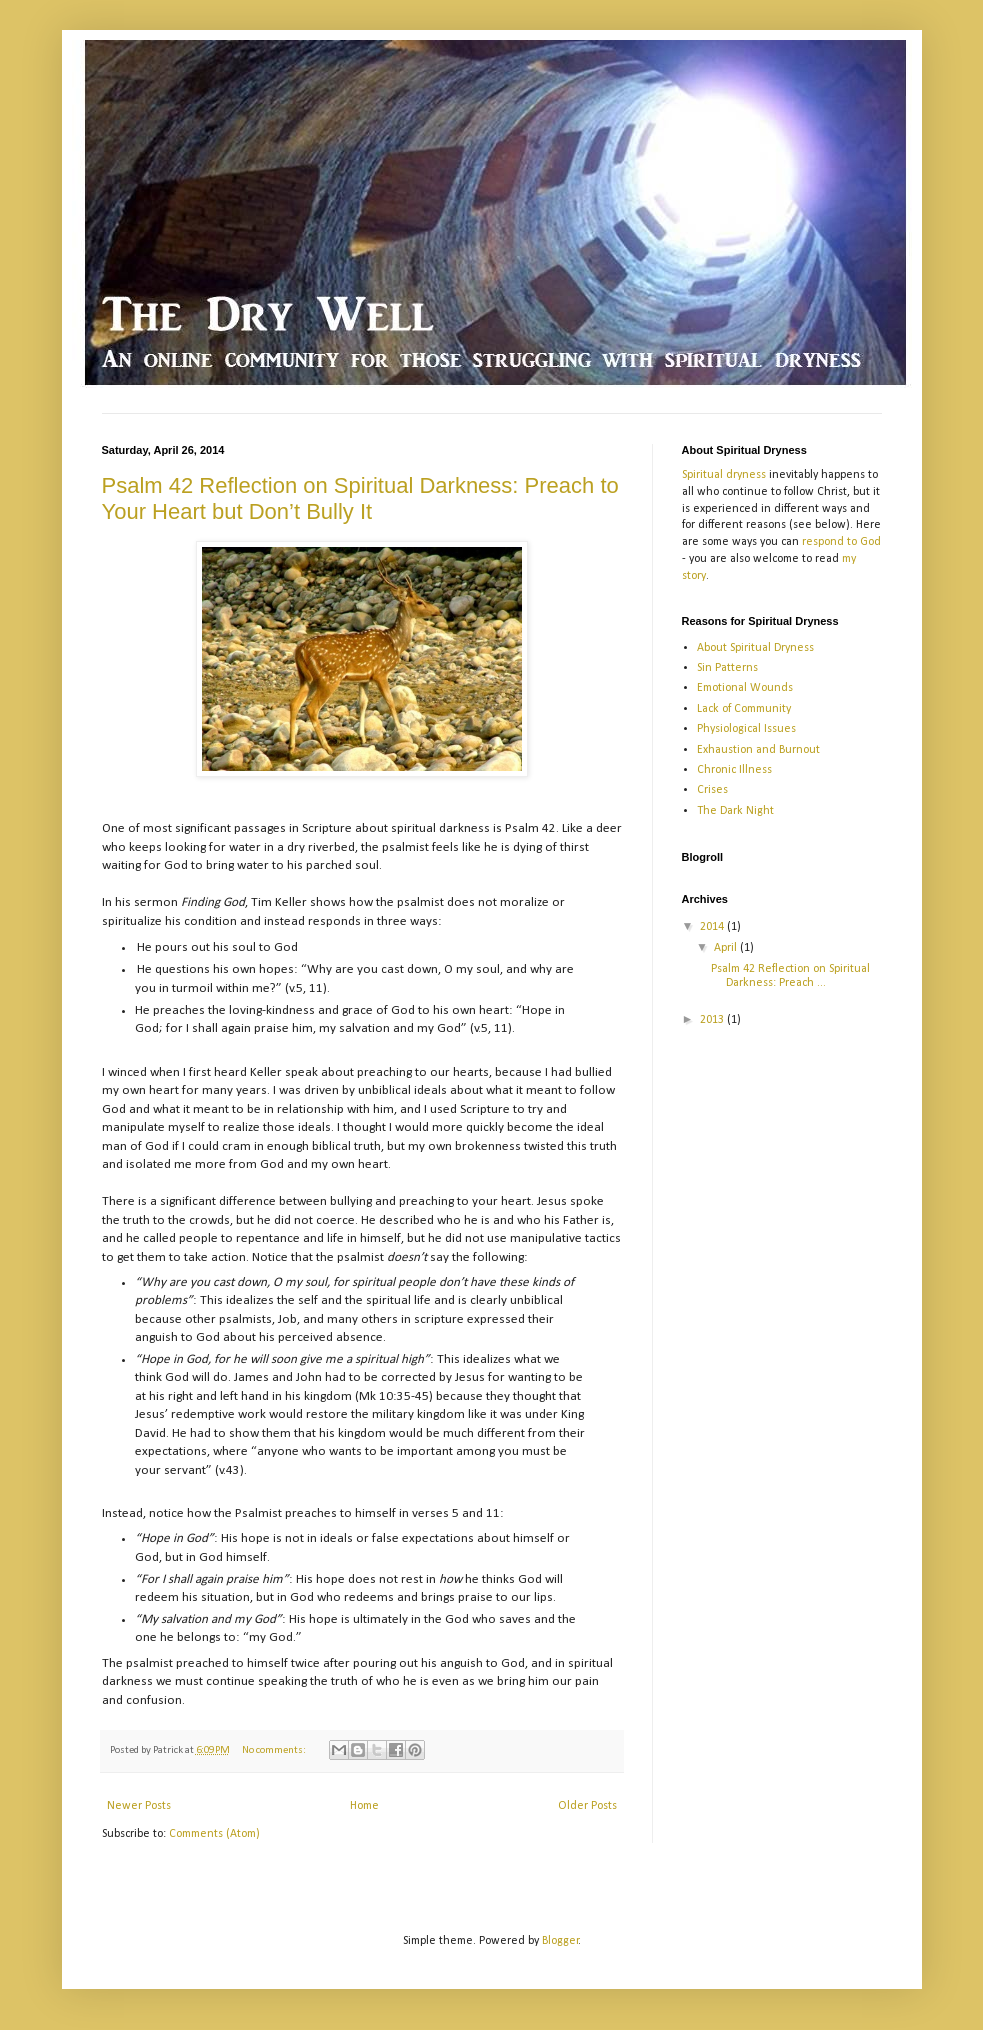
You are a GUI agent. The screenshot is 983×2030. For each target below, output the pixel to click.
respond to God (841, 542)
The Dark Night (735, 811)
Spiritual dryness (724, 475)
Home (364, 1806)
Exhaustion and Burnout (758, 750)
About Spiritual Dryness (755, 648)
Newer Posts (139, 1806)
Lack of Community (744, 709)
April (727, 948)
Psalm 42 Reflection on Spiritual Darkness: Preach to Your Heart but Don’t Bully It (360, 498)
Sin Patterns (727, 668)
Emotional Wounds (745, 688)
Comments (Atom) (214, 1834)
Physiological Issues (746, 729)
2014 (713, 927)
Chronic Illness (734, 770)
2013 (713, 1020)
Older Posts (587, 1806)
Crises (712, 790)
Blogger (560, 1941)
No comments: (275, 1750)
